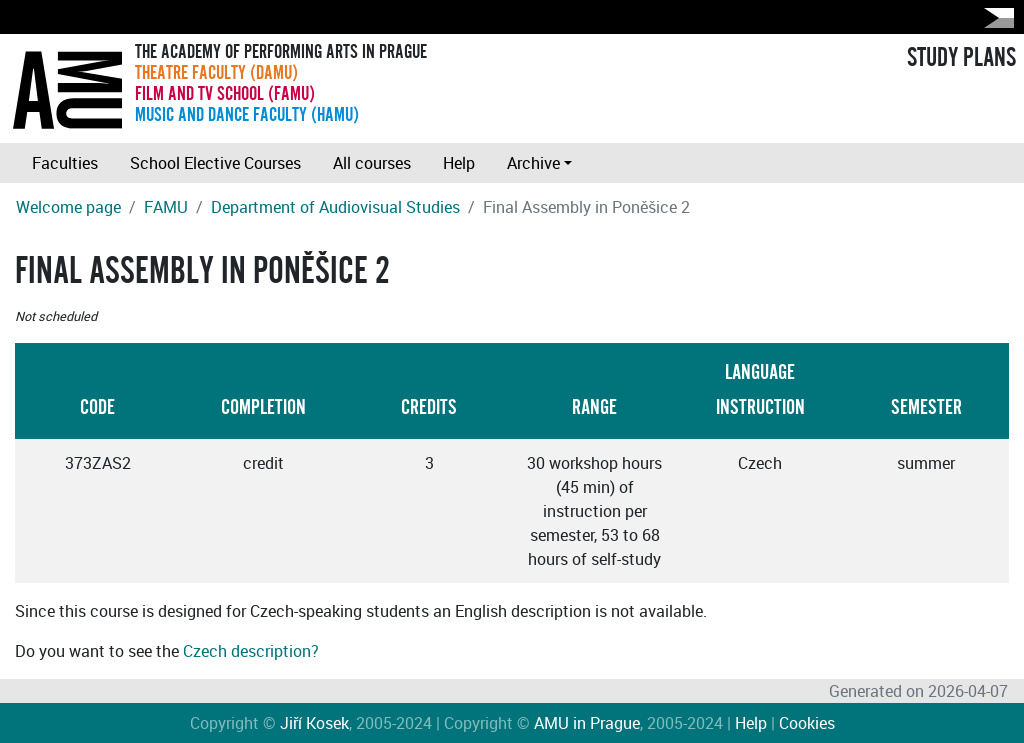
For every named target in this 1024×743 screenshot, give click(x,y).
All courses (372, 163)
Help (459, 163)
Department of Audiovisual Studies (335, 207)
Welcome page (68, 207)
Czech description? (251, 651)
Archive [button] (533, 163)
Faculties (65, 163)
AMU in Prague (587, 723)
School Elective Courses (215, 163)
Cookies (807, 723)
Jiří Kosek (314, 723)
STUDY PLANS (961, 58)
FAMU (166, 207)
